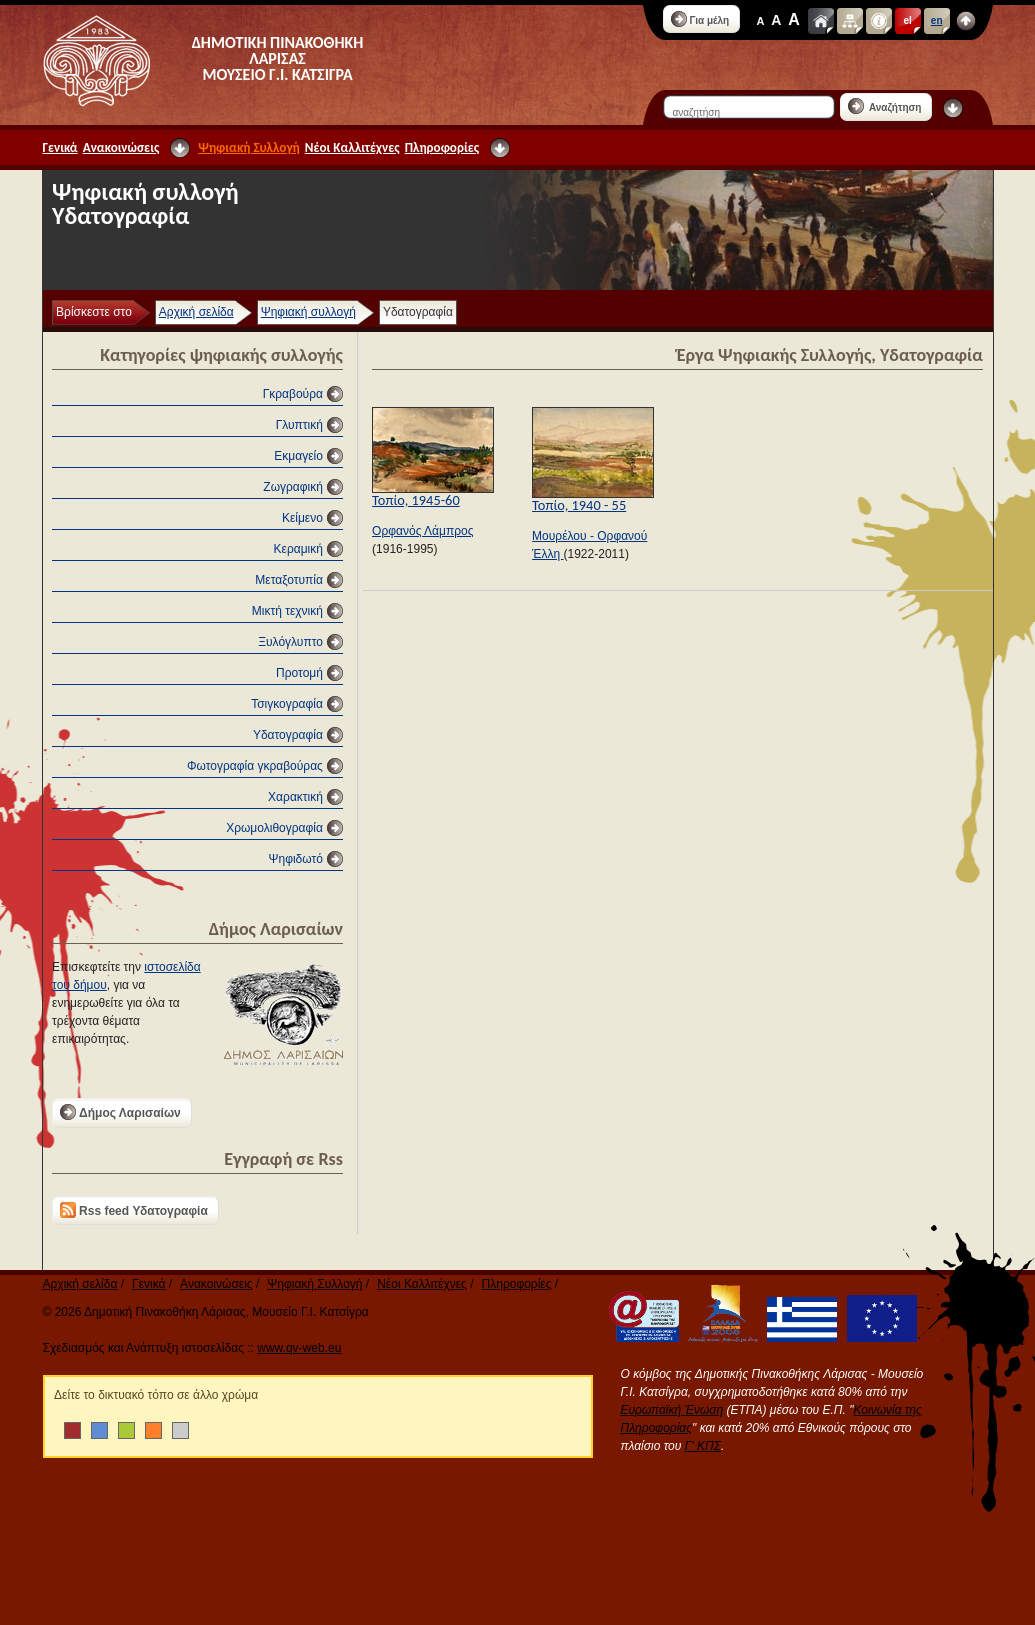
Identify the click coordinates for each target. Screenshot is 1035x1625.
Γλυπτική (299, 425)
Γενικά (60, 147)
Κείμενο (302, 518)
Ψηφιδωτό (295, 859)
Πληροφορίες (442, 147)
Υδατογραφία (288, 735)
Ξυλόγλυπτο (290, 642)
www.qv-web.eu (299, 1348)
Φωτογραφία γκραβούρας (255, 766)
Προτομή (299, 673)
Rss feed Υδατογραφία (134, 1210)
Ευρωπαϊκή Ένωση (672, 1410)
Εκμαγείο (298, 456)
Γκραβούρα (293, 394)
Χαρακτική (295, 797)
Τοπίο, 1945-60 (416, 500)
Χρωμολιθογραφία (274, 828)
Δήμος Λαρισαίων (120, 1112)
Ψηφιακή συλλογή (308, 312)
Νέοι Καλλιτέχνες (352, 147)
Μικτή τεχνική (287, 611)
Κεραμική (298, 549)
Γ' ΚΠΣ (703, 1446)
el (908, 20)
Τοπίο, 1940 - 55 (579, 505)
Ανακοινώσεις (121, 147)
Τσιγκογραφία (287, 704)
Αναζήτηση (885, 106)
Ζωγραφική (293, 487)
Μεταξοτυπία (289, 580)
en (937, 20)
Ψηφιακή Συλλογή (248, 147)
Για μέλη (700, 19)
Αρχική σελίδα (196, 312)
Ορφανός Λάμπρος (422, 531)
